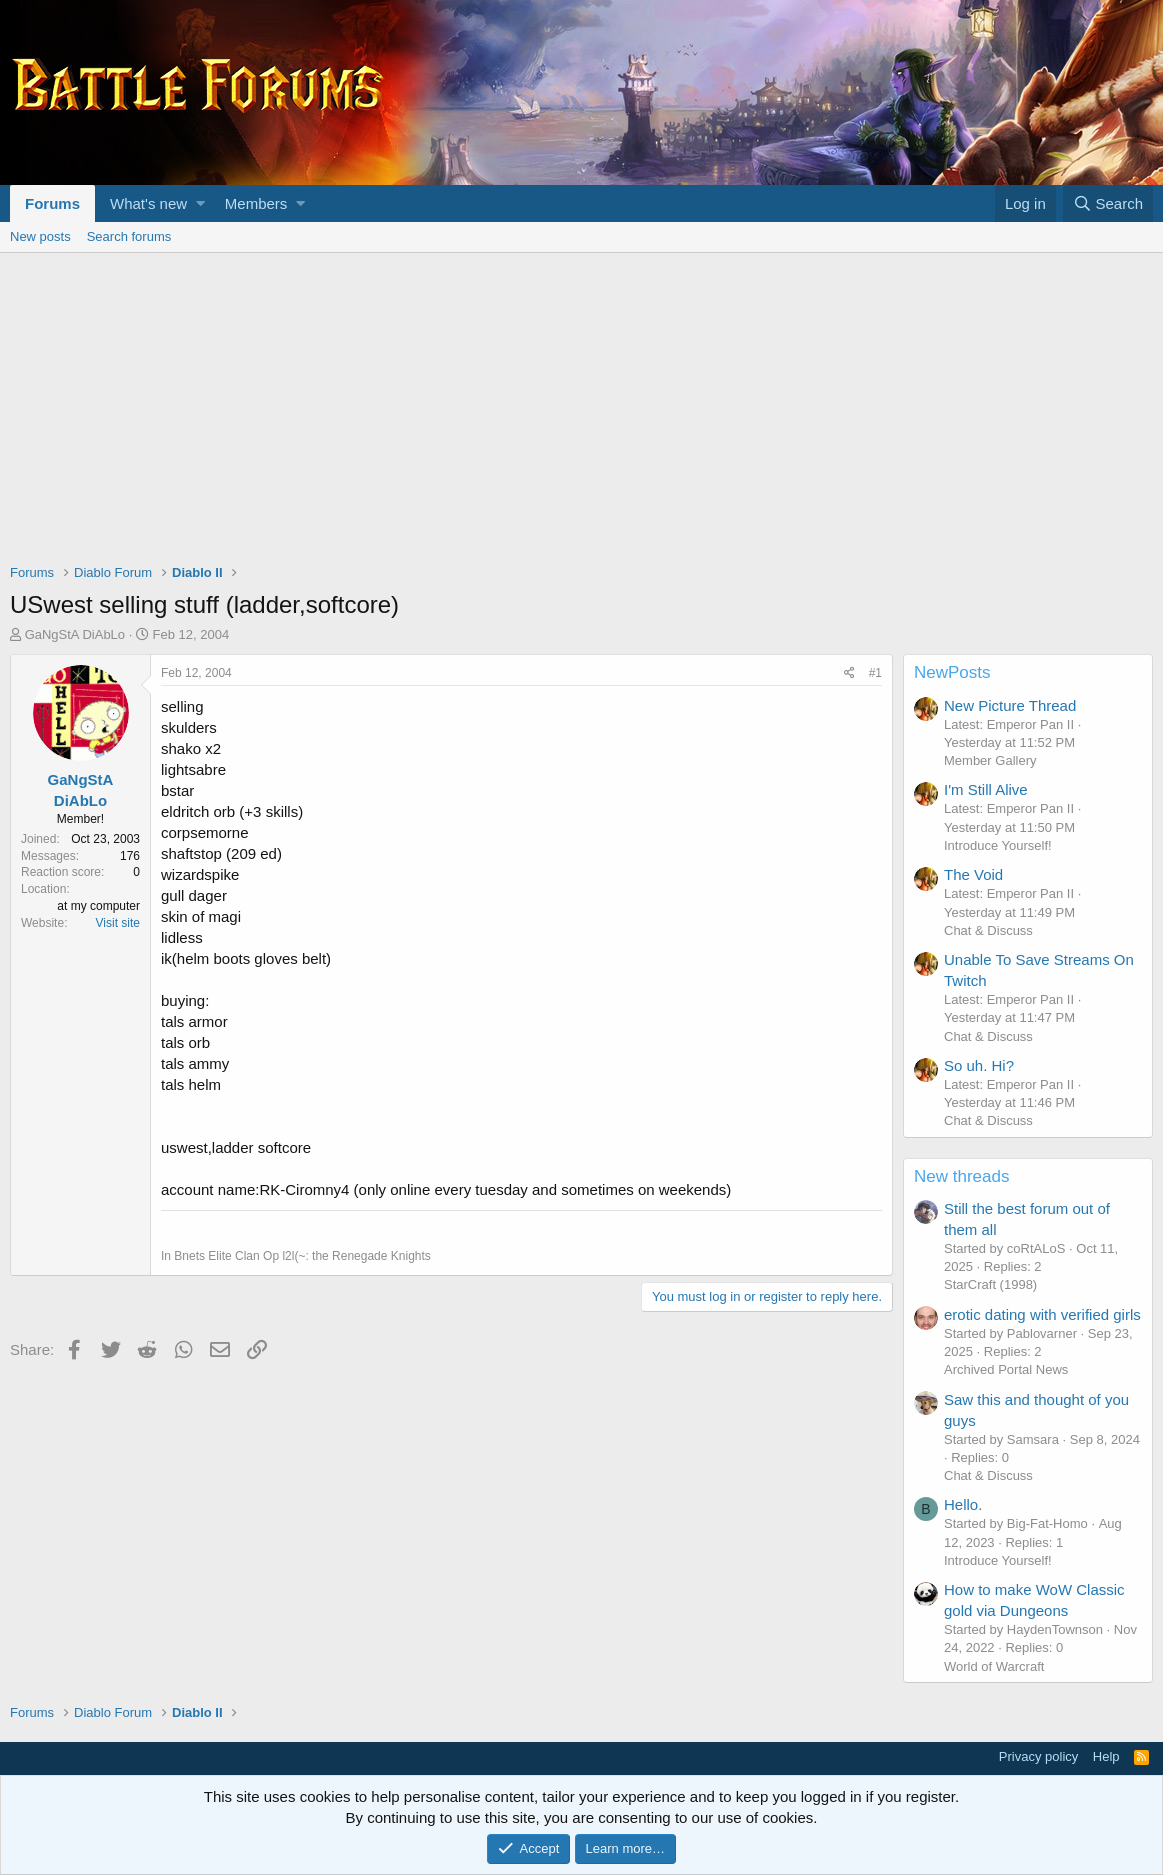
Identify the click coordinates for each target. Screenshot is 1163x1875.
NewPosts (952, 672)
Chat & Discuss (988, 930)
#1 (875, 673)
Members (256, 203)
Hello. (963, 1504)
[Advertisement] (581, 403)
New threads (961, 1176)
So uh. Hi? (979, 1065)
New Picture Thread (1010, 705)
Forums (52, 203)
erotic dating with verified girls (1042, 1314)
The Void (973, 874)
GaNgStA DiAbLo (75, 634)
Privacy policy (1038, 1756)
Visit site (118, 923)
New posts (40, 236)
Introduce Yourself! (998, 845)
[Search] (1108, 203)
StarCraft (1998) (990, 1284)
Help (1106, 1756)
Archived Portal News (1006, 1369)
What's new (148, 203)
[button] (200, 203)
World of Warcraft (994, 1666)
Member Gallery (990, 760)
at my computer (98, 906)
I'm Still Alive (986, 789)
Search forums (129, 236)
